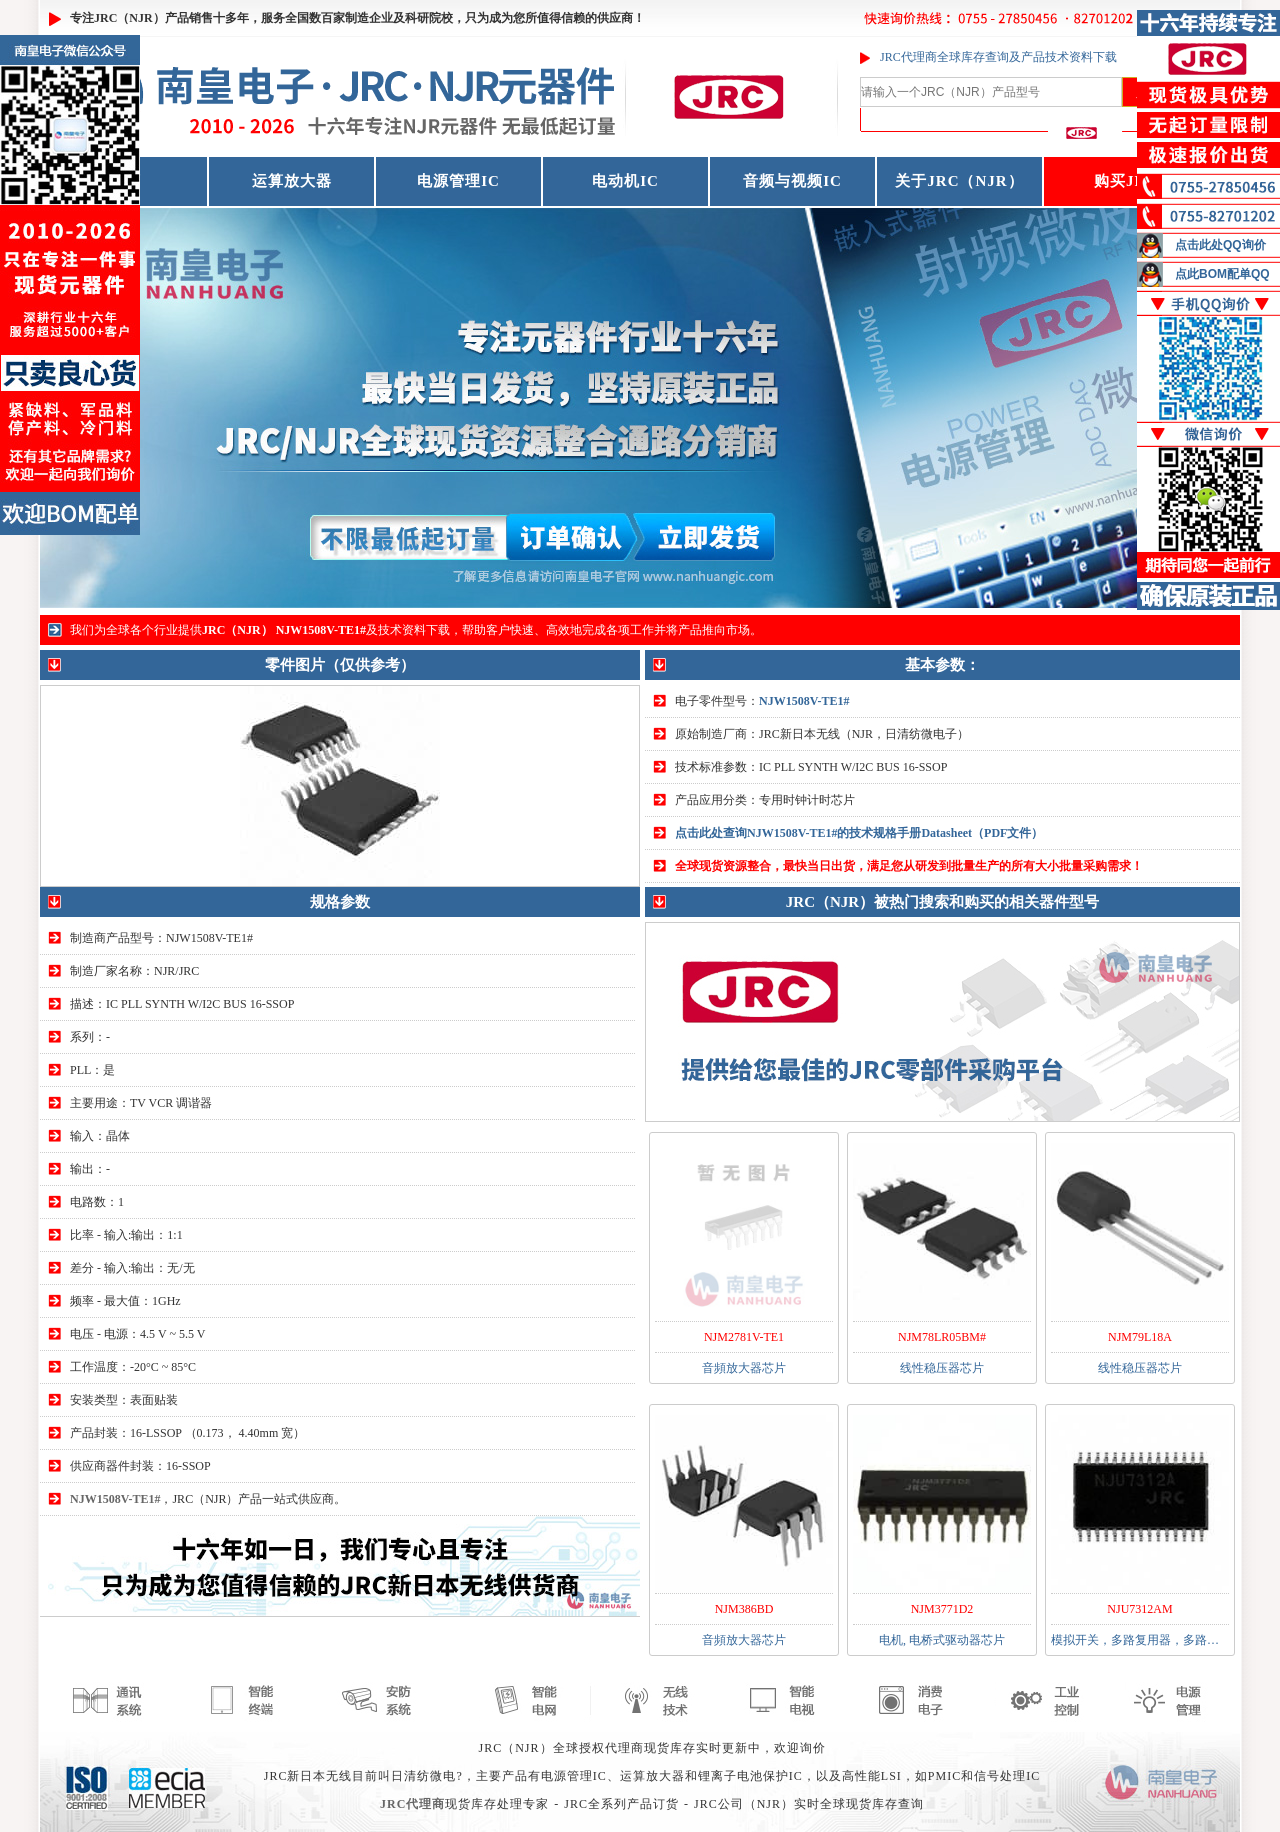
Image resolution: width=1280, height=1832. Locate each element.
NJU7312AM (1139, 1609)
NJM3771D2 (942, 1609)
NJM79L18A (1140, 1337)
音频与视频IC (792, 181)
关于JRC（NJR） (959, 181)
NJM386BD (744, 1609)
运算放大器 (292, 181)
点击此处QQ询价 (1220, 245)
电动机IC (625, 181)
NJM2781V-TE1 (744, 1337)
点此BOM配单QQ (1222, 274)
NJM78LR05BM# (942, 1337)
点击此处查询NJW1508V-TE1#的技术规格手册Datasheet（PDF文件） (859, 833)
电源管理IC (458, 181)
